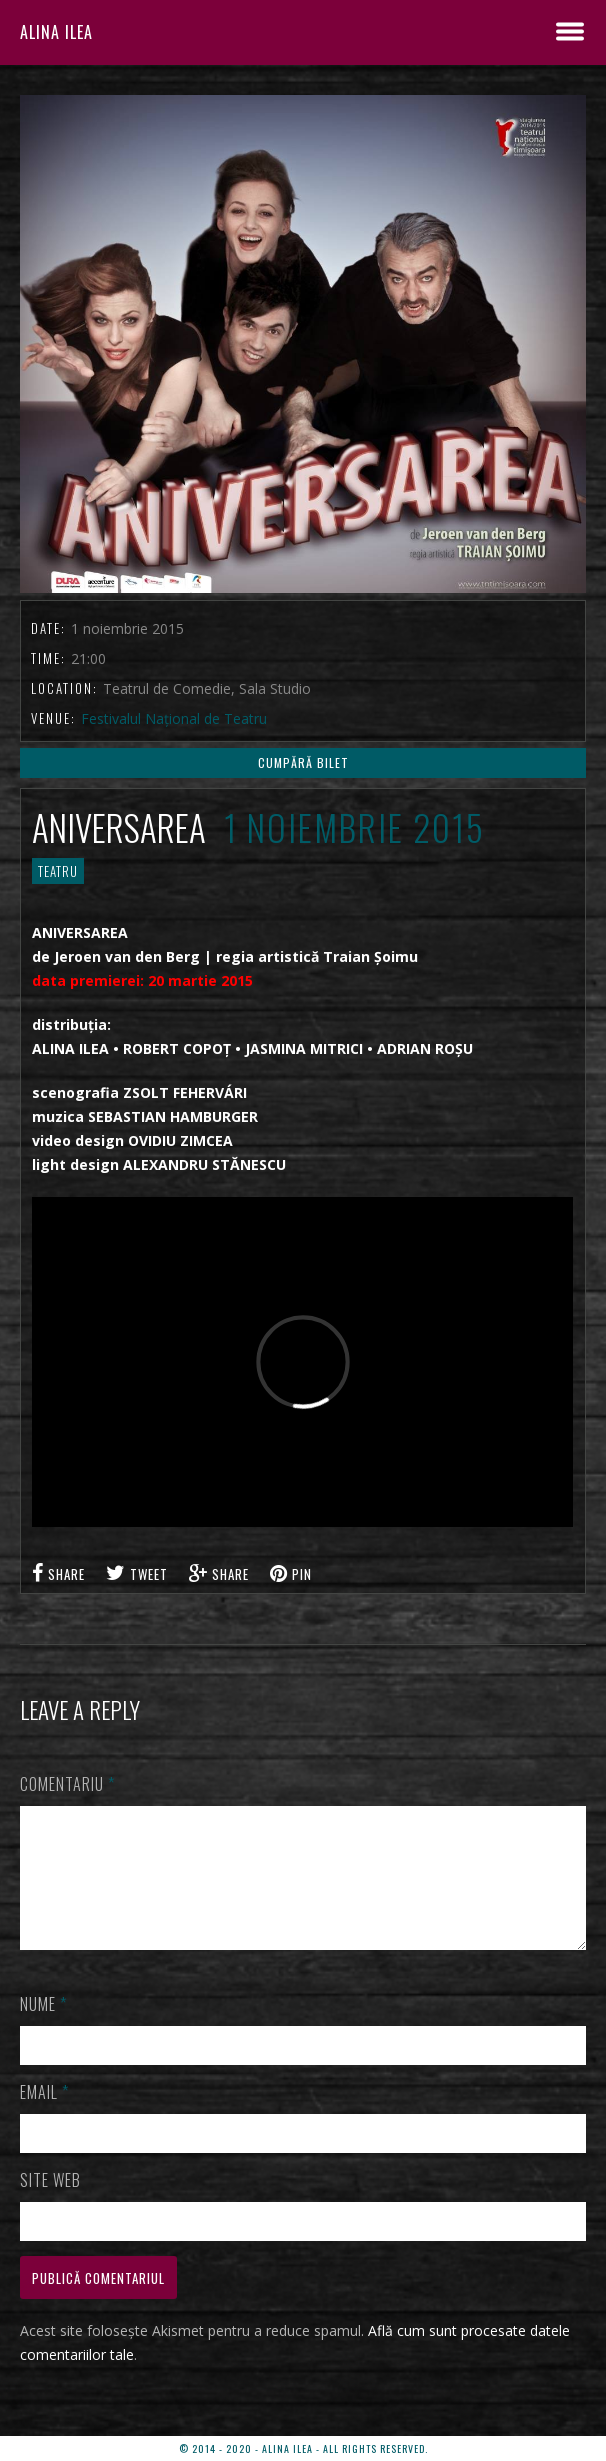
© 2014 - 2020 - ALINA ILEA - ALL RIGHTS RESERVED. (303, 2448)
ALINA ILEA (56, 32)
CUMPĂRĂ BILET (303, 762)
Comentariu (67, 1784)
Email (44, 2116)
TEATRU (58, 871)
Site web (50, 2204)
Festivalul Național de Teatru (174, 718)
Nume (43, 2028)
